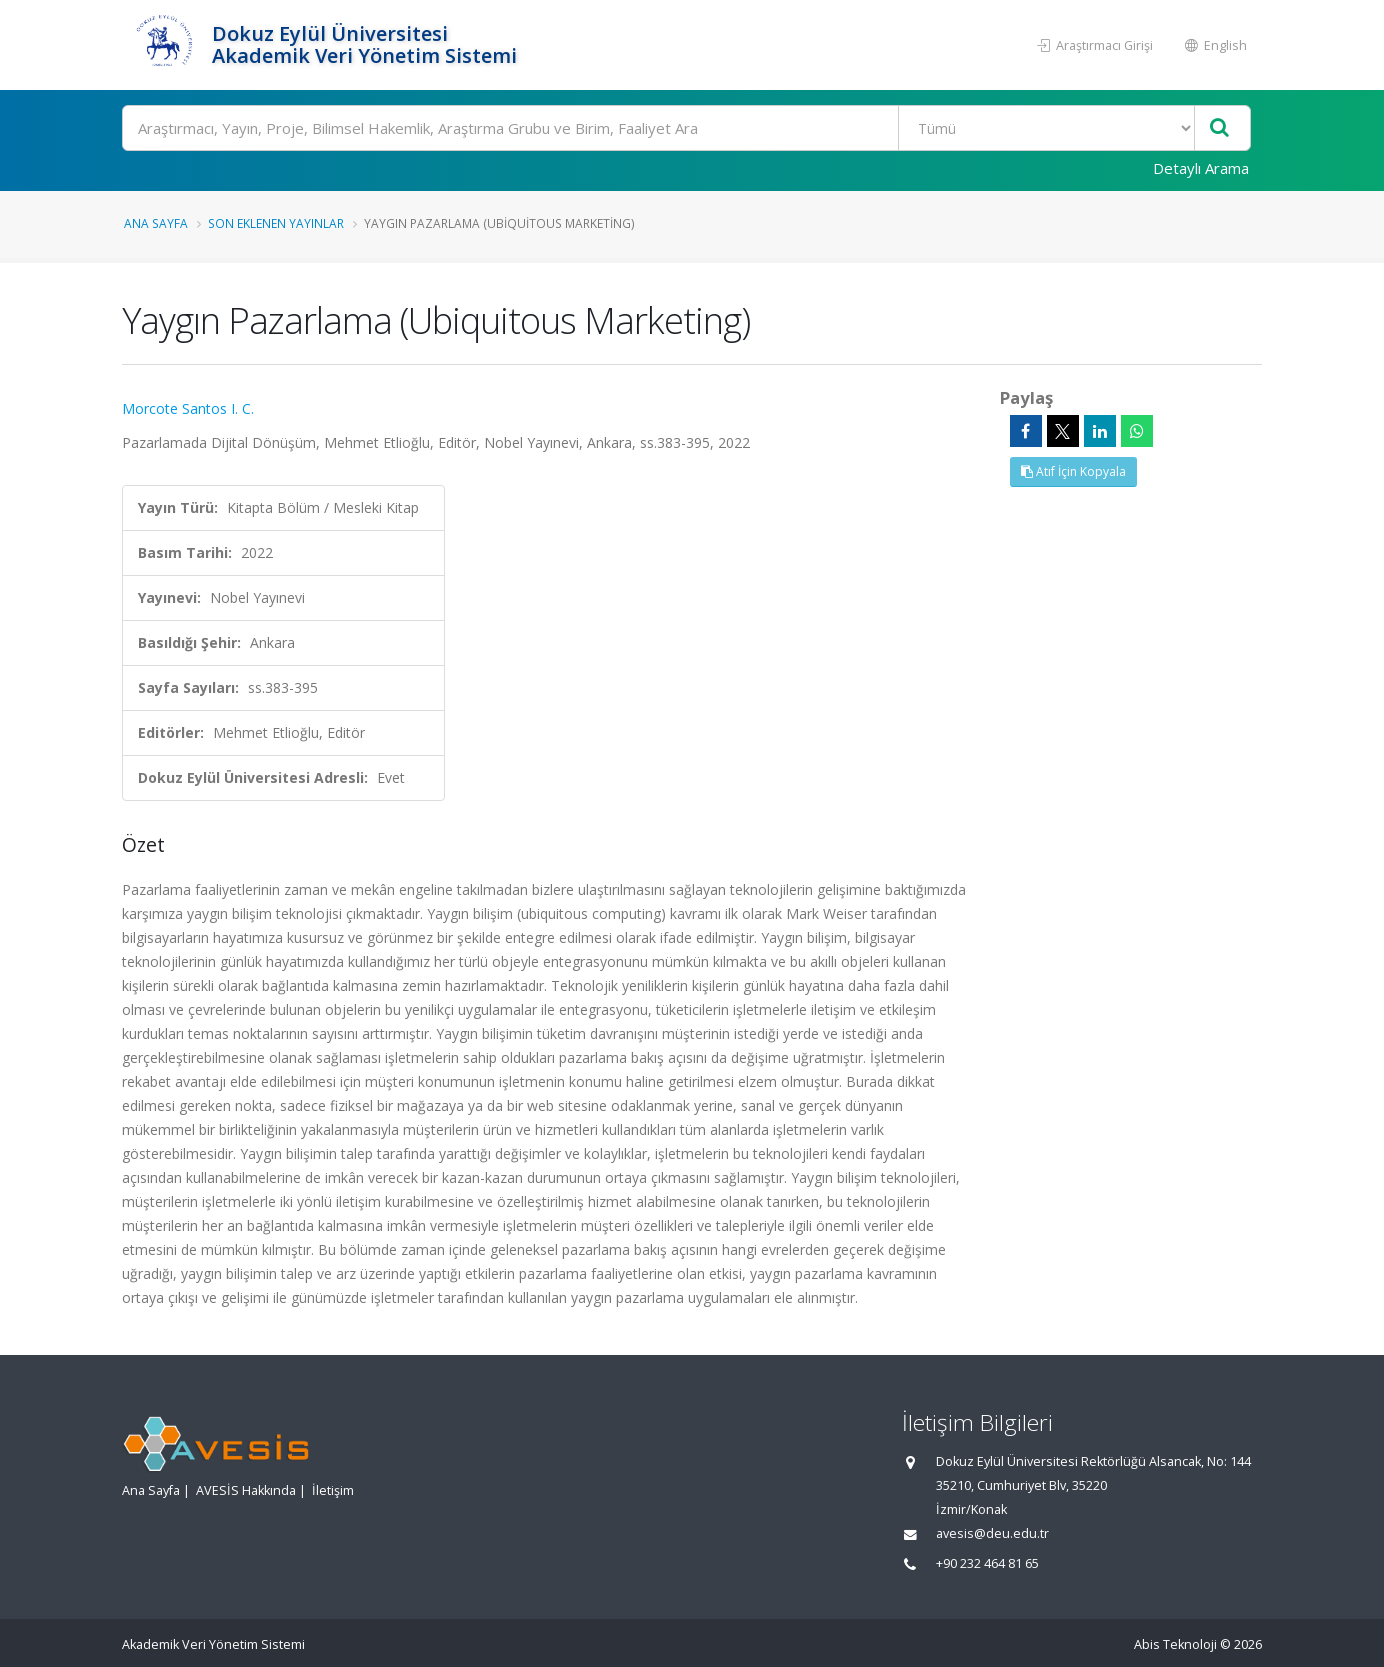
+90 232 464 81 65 (987, 1563)
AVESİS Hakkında (246, 1490)
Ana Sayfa (156, 223)
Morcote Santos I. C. (188, 408)
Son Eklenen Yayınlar (276, 223)
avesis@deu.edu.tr (992, 1533)
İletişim (333, 1490)
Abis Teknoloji (1175, 1644)
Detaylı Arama (1201, 168)
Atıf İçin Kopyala (1073, 471)
